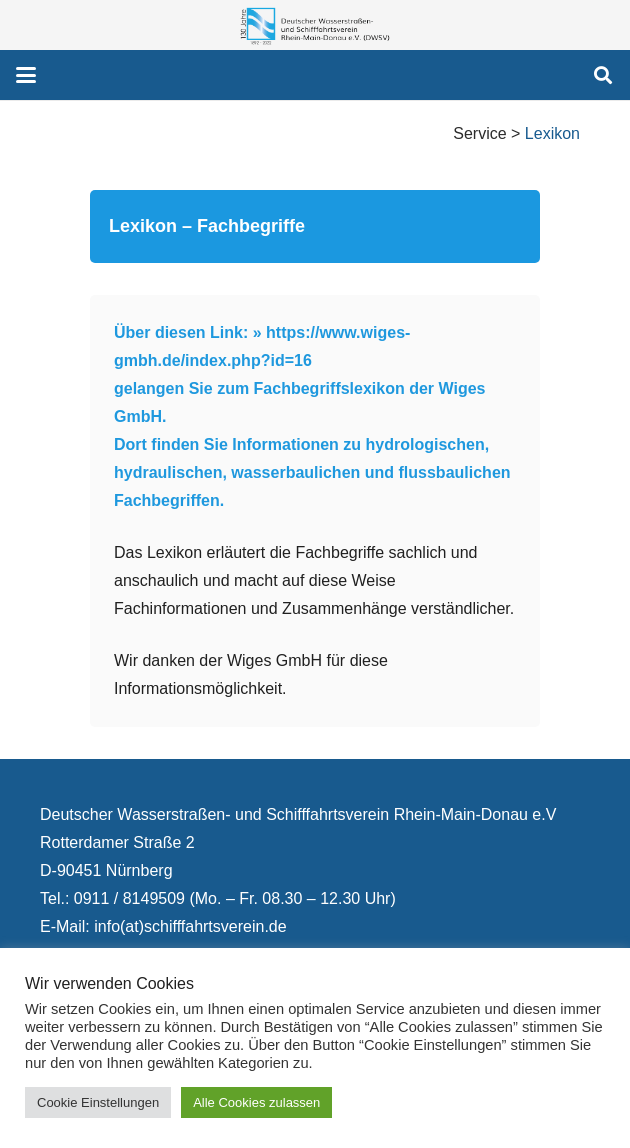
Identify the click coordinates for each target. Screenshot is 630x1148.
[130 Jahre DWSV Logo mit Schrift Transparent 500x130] (315, 25)
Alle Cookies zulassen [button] (256, 1102)
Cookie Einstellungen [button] (98, 1102)
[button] (26, 75)
